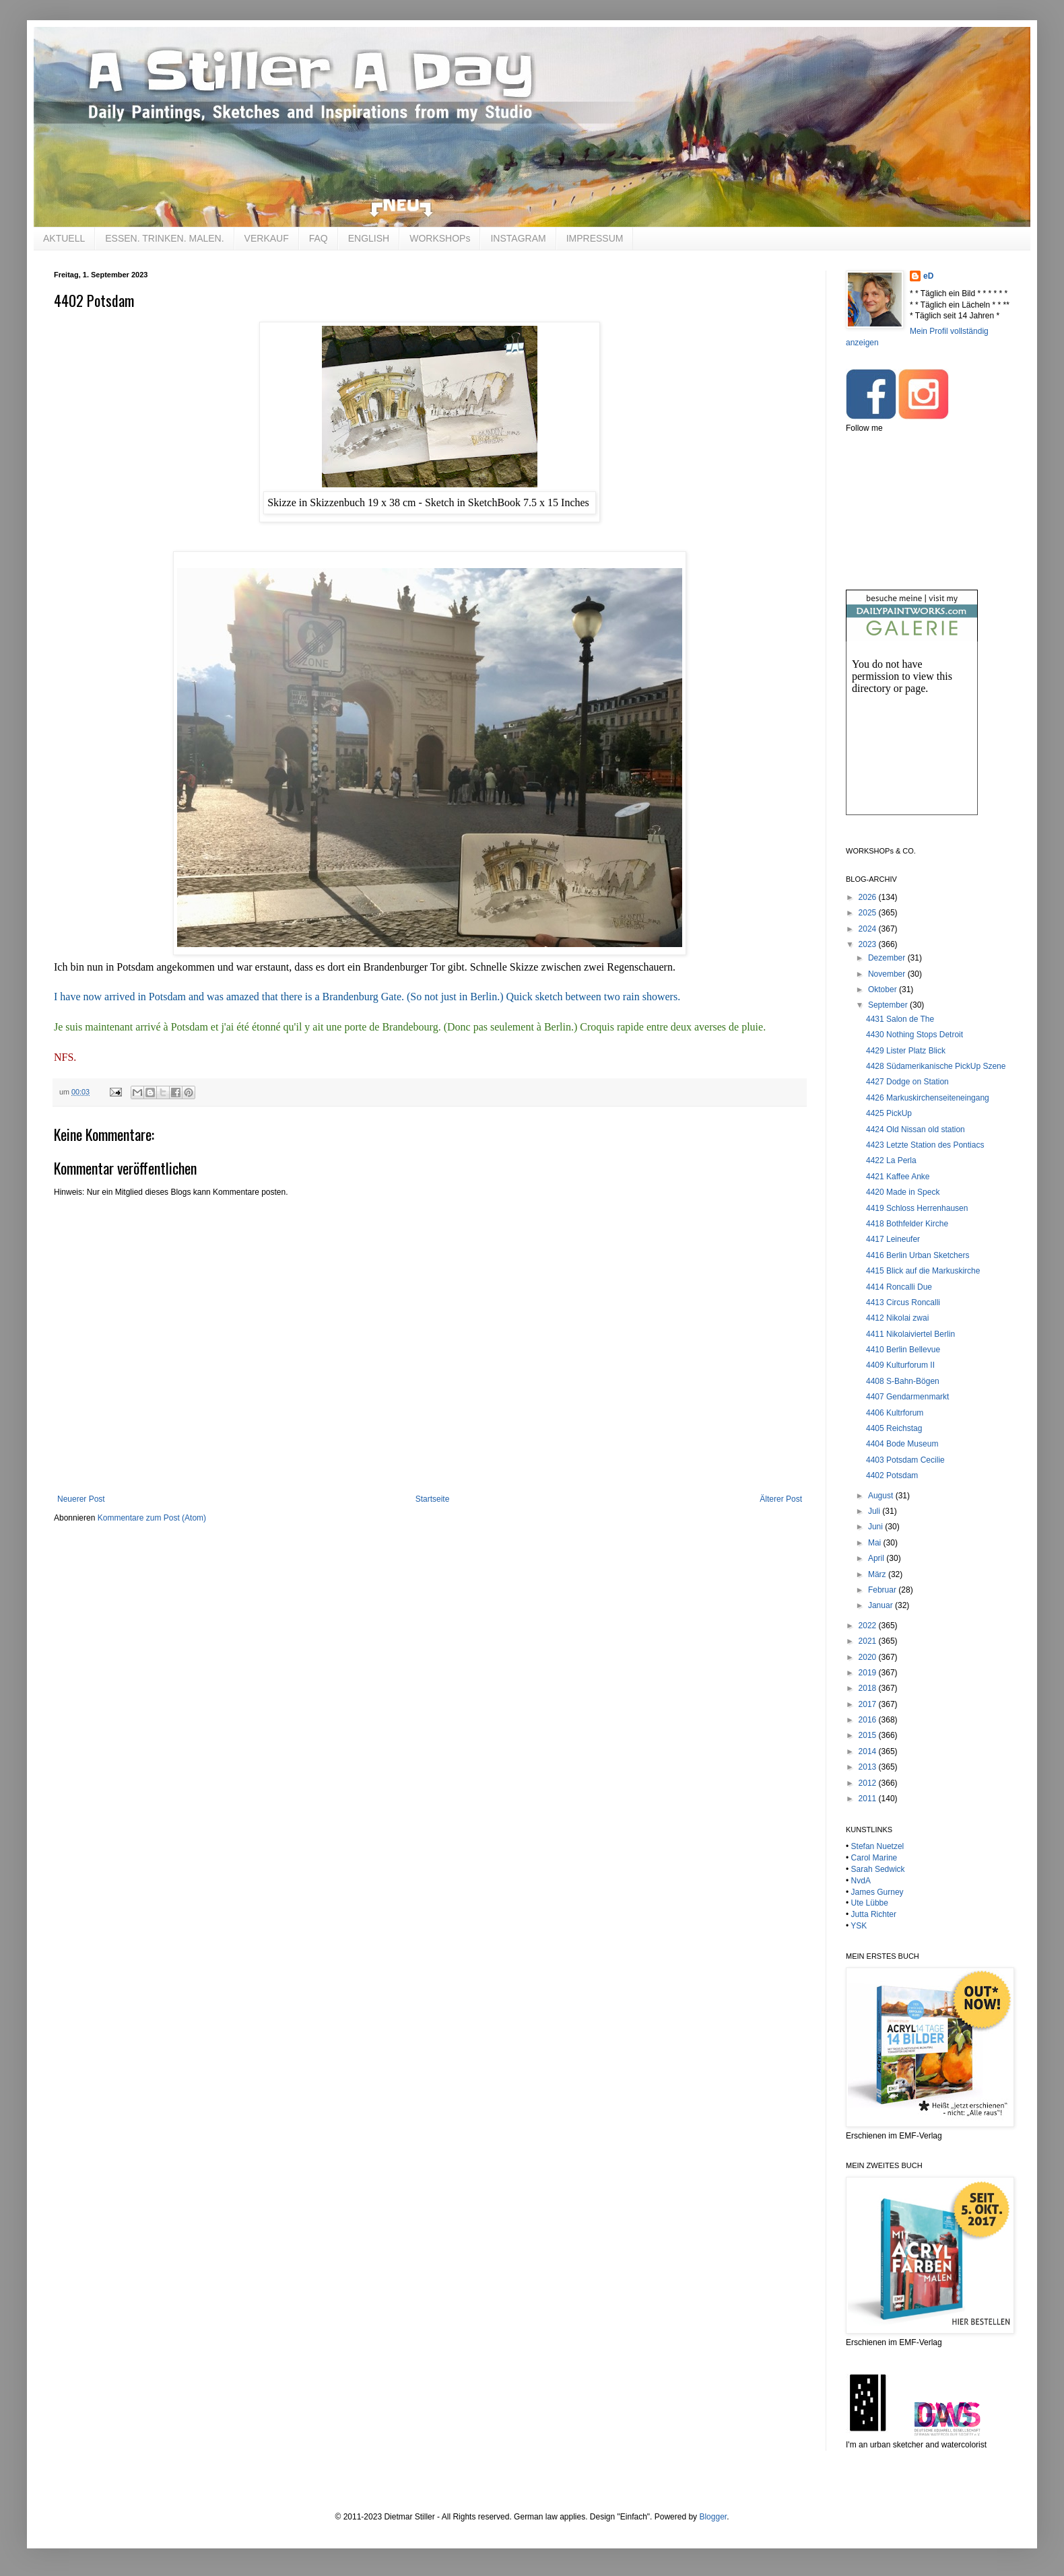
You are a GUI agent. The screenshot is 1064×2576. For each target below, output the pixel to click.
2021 (869, 1641)
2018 (869, 1688)
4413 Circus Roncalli (903, 1302)
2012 (869, 1783)
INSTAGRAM (517, 238)
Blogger (713, 2516)
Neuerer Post (81, 1499)
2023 (869, 944)
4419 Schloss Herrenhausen (917, 1208)
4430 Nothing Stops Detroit (914, 1034)
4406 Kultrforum (894, 1413)
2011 (869, 1798)
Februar (883, 1590)
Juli (875, 1511)
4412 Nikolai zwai (897, 1318)
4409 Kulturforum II (900, 1365)
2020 (869, 1657)
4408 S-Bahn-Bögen (902, 1381)
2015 (869, 1735)
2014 (869, 1751)
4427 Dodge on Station (907, 1081)
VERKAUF (266, 238)
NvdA (861, 1880)
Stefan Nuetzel (877, 1846)
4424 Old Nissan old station (915, 1129)
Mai (876, 1542)
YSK (859, 1925)
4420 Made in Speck (902, 1192)
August (882, 1495)
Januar (881, 1605)
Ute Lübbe (869, 1903)
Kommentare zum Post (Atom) (152, 1518)
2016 (869, 1720)
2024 (869, 929)
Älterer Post (781, 1499)
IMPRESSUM (595, 238)
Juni (876, 1526)
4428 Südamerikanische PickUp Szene (935, 1066)
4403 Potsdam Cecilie (905, 1460)
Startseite (432, 1499)
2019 (869, 1672)
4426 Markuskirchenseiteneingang (927, 1098)
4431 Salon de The (900, 1019)
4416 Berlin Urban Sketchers (917, 1255)
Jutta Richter (873, 1914)
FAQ (318, 238)
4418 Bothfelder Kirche (907, 1223)
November (888, 974)
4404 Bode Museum (902, 1444)
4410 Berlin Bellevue (903, 1349)
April (877, 1558)
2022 (869, 1625)
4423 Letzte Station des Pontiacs (925, 1145)
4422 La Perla (891, 1160)
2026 (869, 897)
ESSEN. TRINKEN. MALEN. (164, 238)
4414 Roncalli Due (899, 1287)
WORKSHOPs (439, 238)
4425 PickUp (889, 1113)
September (889, 1005)
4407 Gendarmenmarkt (907, 1396)
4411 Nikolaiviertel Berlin (910, 1334)
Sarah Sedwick (878, 1869)
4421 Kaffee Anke (898, 1176)
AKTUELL (64, 238)
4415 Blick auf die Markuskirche (923, 1271)
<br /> (911, 739)
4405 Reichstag (894, 1428)
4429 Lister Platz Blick (905, 1050)
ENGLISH (368, 238)
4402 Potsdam (892, 1475)
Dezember (888, 958)
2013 (869, 1767)
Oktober (883, 989)
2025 (869, 912)
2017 (869, 1704)
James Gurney (877, 1892)
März (878, 1574)
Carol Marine (874, 1858)
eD (928, 276)
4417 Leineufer (893, 1239)
